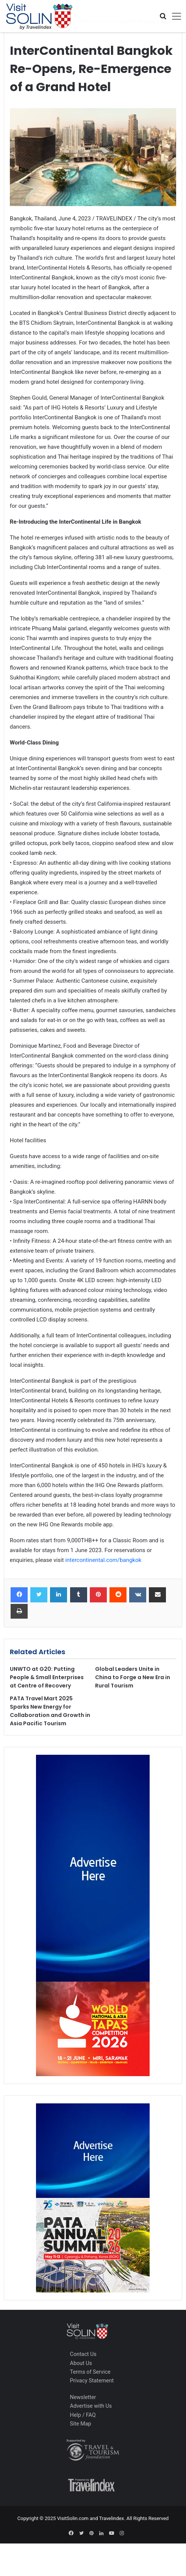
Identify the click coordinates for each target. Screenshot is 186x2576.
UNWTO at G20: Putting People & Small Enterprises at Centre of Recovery (47, 1677)
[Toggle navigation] (173, 16)
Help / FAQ (83, 2415)
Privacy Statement (92, 2380)
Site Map (80, 2424)
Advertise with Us (91, 2406)
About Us (81, 2363)
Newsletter (83, 2397)
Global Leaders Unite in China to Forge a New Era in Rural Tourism (132, 1677)
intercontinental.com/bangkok (103, 1560)
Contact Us (83, 2354)
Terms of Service (90, 2372)
